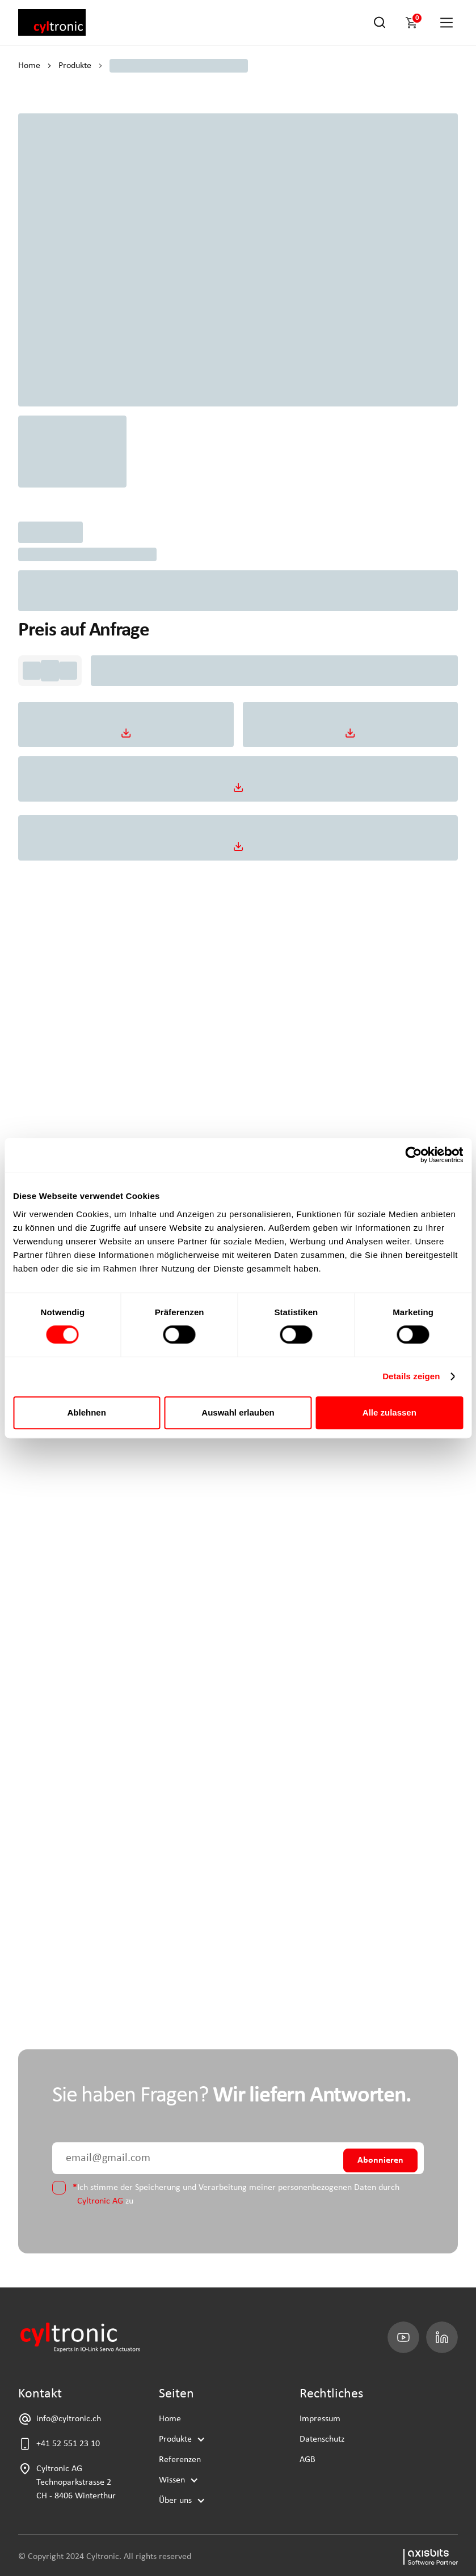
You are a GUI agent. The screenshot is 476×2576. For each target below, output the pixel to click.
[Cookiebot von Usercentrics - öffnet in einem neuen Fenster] (413, 1154)
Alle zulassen (389, 1412)
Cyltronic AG (100, 2201)
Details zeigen (411, 1376)
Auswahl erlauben (237, 1412)
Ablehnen (87, 1412)
